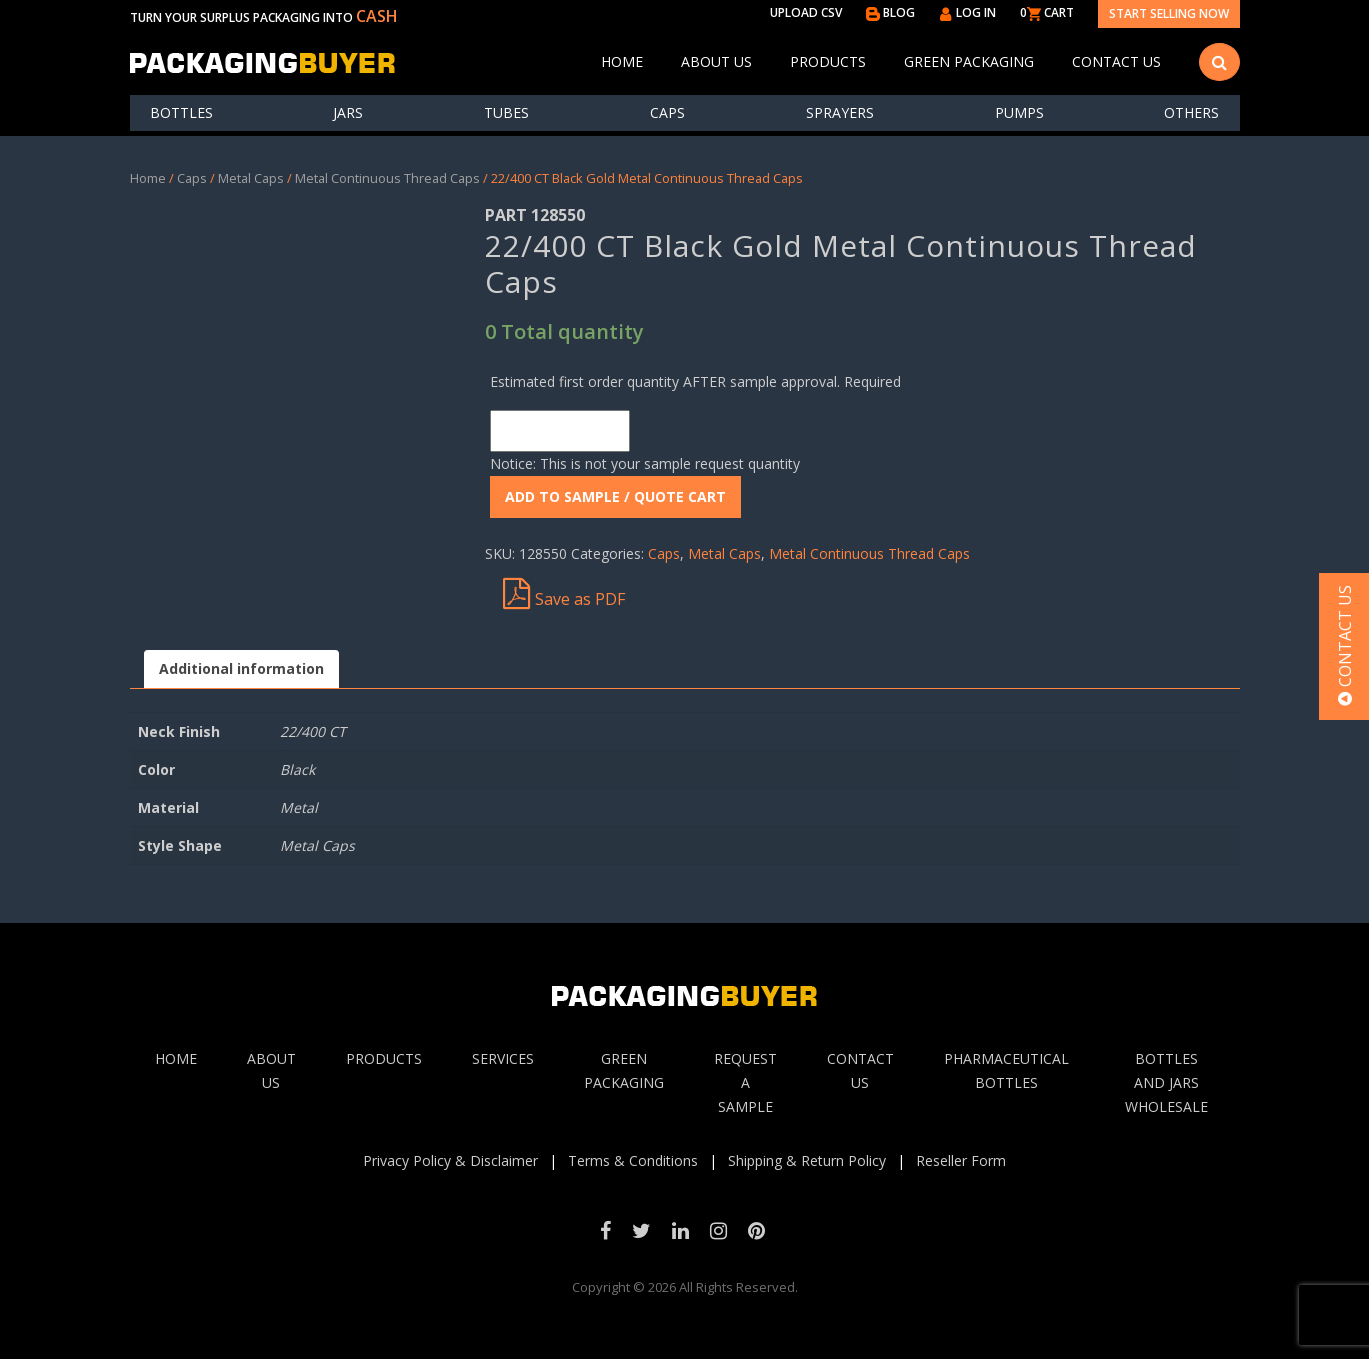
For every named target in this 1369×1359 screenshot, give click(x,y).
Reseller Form (961, 1160)
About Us (716, 61)
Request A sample (745, 1082)
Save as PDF (564, 594)
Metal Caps (251, 178)
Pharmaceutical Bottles (1006, 1070)
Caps (667, 112)
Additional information (241, 668)
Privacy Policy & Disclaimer (450, 1160)
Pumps (1019, 112)
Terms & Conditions (633, 1160)
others (1191, 112)
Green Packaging (969, 61)
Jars (348, 112)
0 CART (1047, 12)
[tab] (241, 669)
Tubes (506, 112)
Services (503, 1058)
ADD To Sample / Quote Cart (615, 496)
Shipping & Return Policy (807, 1160)
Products (828, 61)
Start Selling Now (1169, 13)
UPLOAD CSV (806, 12)
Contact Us (1116, 61)
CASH (377, 16)
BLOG (890, 12)
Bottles (181, 112)
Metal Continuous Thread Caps (387, 178)
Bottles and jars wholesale (1166, 1082)
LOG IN (967, 12)
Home (622, 61)
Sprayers (840, 112)
